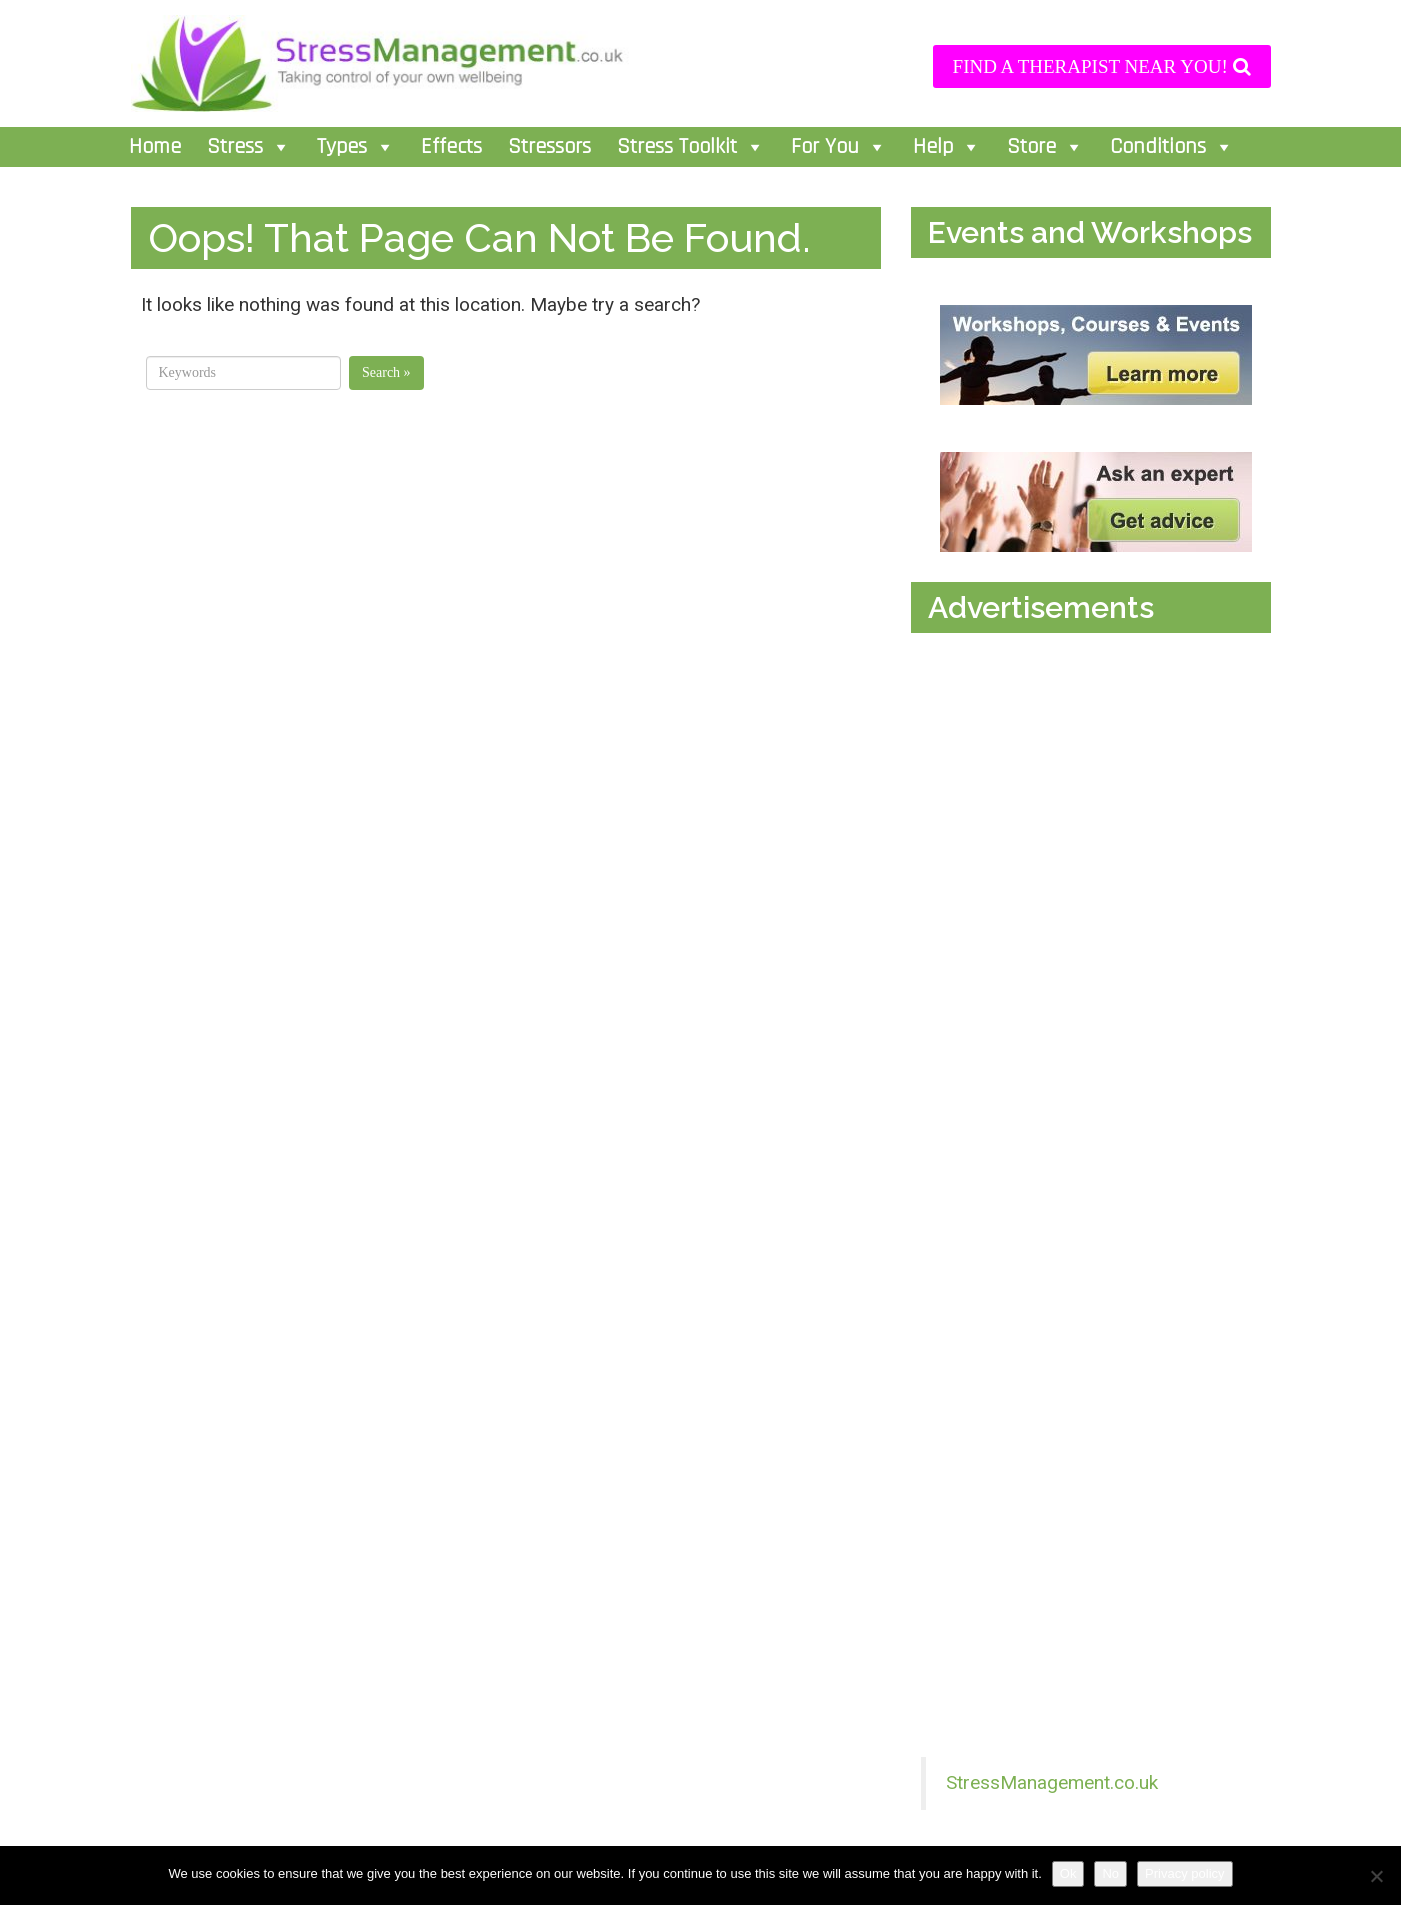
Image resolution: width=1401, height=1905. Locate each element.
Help (947, 147)
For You (839, 147)
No (1110, 1873)
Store (1045, 147)
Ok (1068, 1873)
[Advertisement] (1096, 848)
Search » (386, 372)
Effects (451, 147)
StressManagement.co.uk (1052, 1782)
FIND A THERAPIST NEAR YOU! (1102, 66)
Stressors (549, 147)
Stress (249, 147)
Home (155, 147)
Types (356, 147)
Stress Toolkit (691, 147)
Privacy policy (1184, 1873)
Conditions (1172, 147)
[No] (1376, 1876)
